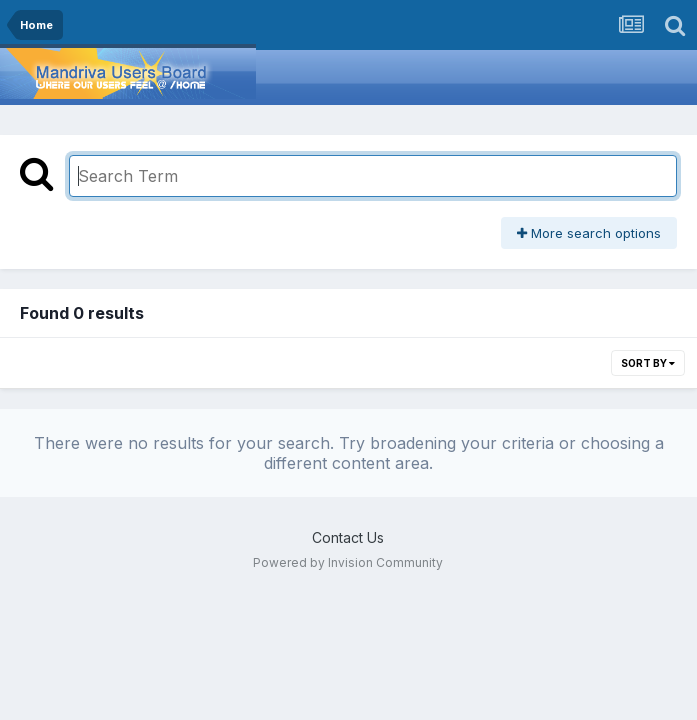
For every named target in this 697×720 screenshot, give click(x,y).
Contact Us (348, 537)
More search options (589, 233)
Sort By (648, 363)
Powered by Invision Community (348, 562)
